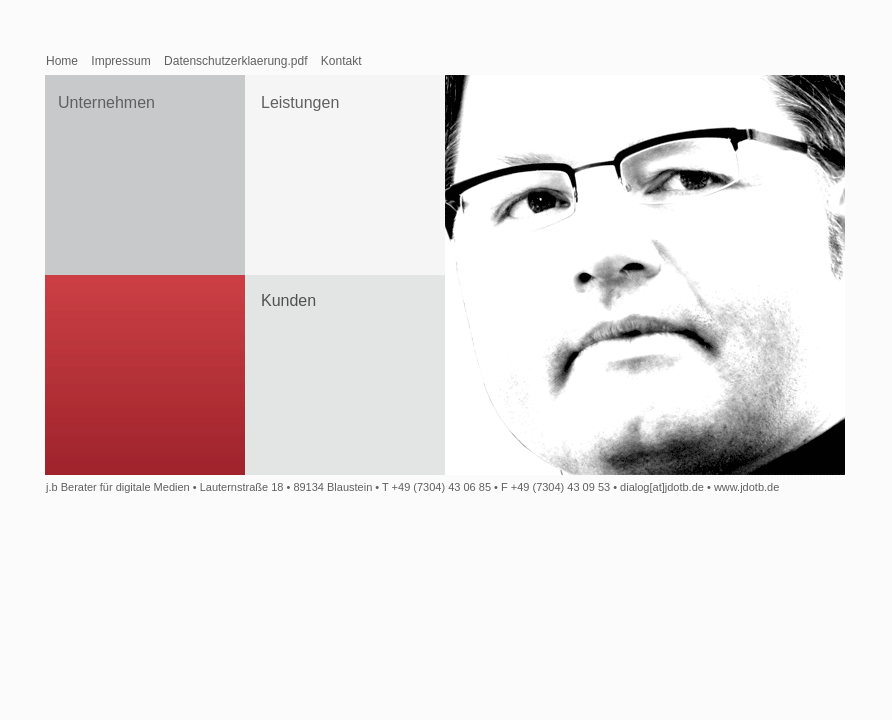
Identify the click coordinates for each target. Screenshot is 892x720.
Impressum (120, 61)
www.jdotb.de (746, 487)
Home (62, 61)
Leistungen (300, 102)
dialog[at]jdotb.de (662, 487)
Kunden (288, 300)
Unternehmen (106, 102)
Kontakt (341, 61)
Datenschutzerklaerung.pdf (235, 61)
